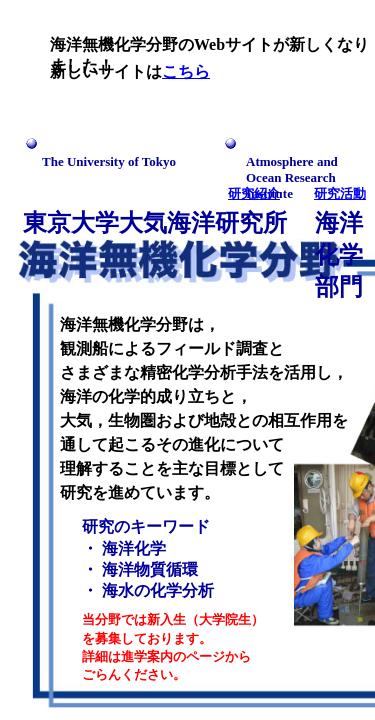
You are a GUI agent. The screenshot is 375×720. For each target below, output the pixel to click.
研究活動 (340, 193)
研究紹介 (254, 193)
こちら (186, 71)
